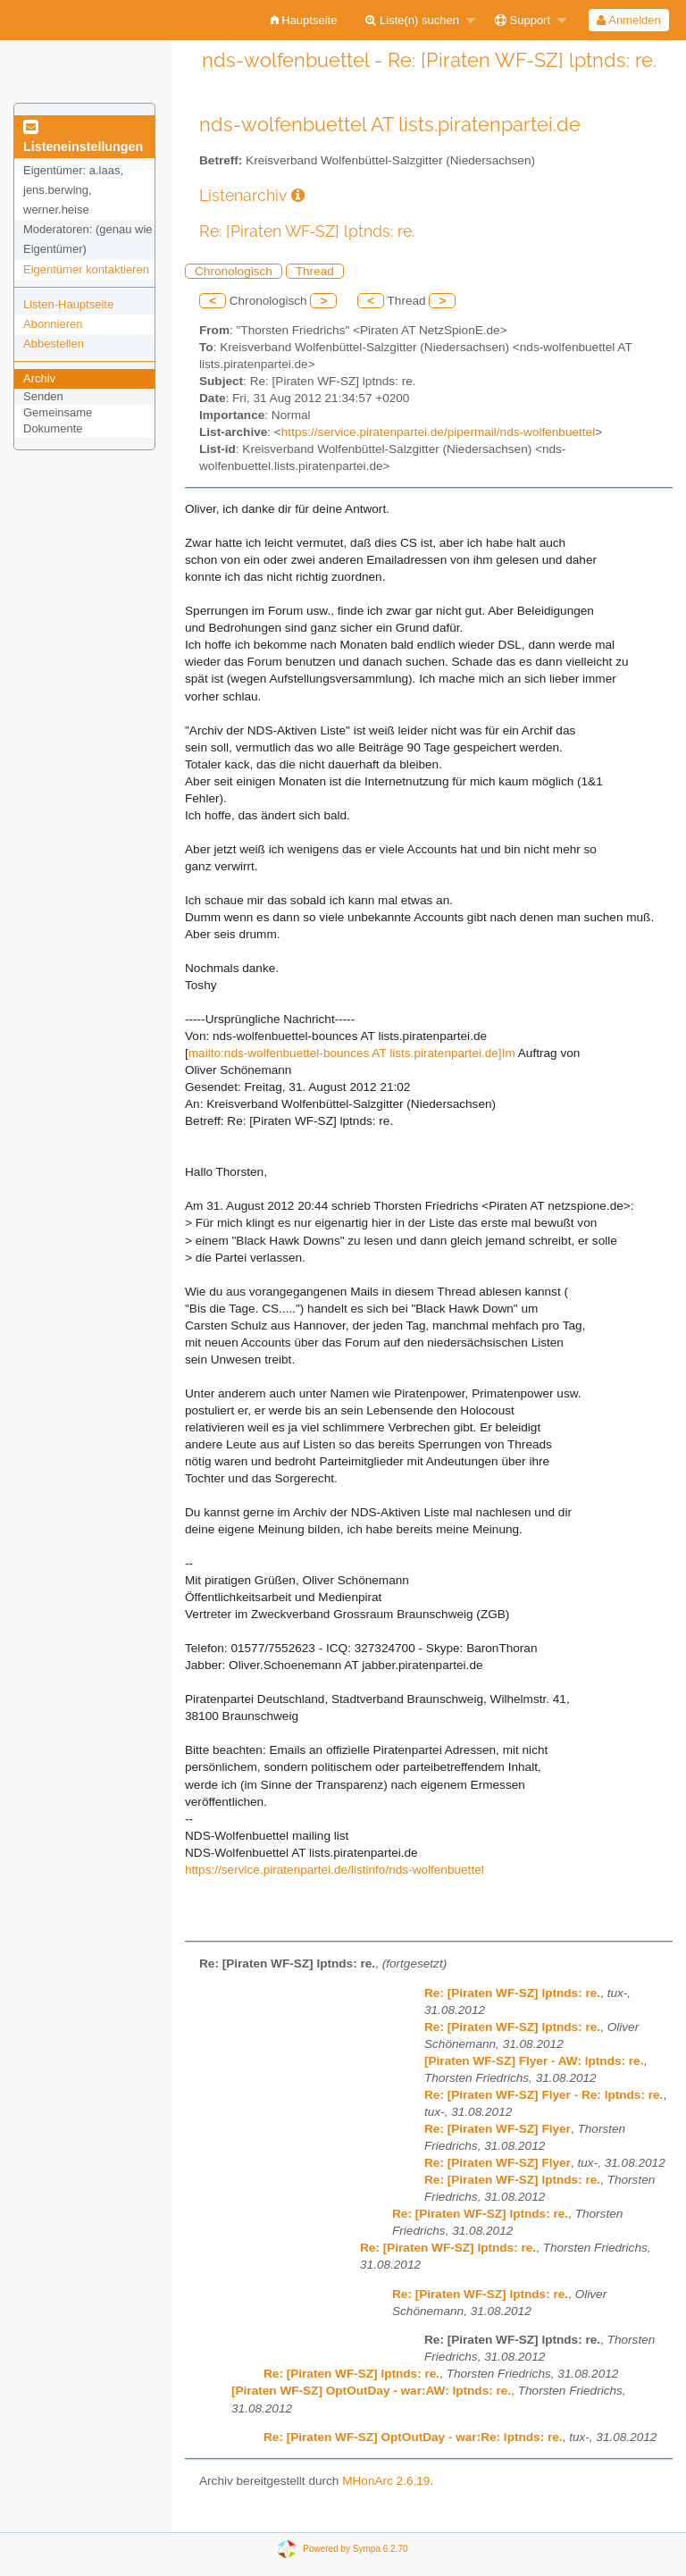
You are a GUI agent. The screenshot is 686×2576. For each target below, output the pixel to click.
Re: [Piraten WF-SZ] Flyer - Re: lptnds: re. (543, 2095)
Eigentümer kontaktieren (86, 269)
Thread (315, 271)
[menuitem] (304, 20)
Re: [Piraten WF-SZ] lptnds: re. (512, 1993)
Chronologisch (233, 271)
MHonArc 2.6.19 (386, 2481)
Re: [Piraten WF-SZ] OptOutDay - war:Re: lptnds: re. (413, 2437)
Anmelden (628, 20)
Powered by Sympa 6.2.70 (355, 2548)
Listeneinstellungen (83, 138)
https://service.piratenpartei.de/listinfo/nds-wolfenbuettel (334, 1869)
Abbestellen (53, 343)
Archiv (39, 378)
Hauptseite (304, 20)
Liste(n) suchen (412, 20)
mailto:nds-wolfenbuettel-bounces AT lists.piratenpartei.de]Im (351, 1053)
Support (522, 20)
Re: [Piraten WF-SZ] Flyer (497, 2128)
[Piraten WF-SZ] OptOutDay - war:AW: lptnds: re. (371, 2390)
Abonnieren (53, 324)
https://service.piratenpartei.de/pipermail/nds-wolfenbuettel (438, 432)
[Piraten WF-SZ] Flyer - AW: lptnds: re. (533, 2061)
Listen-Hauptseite (68, 304)
